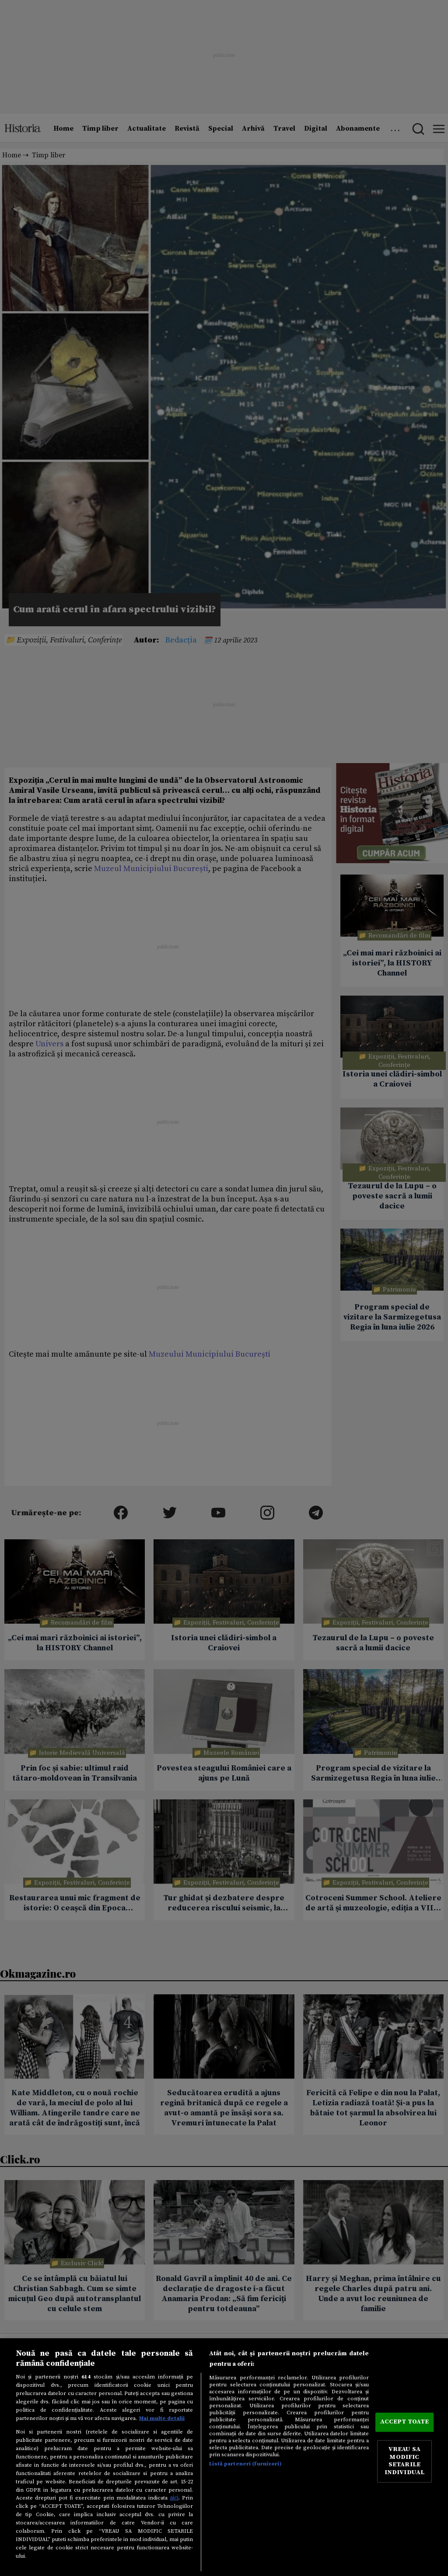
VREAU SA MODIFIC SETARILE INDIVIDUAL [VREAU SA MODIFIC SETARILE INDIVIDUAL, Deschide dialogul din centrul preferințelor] (404, 2461)
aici (174, 2498)
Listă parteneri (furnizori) (245, 2463)
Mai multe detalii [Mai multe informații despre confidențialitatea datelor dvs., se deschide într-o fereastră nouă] (162, 2418)
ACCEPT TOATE (404, 2422)
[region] (224, 2457)
